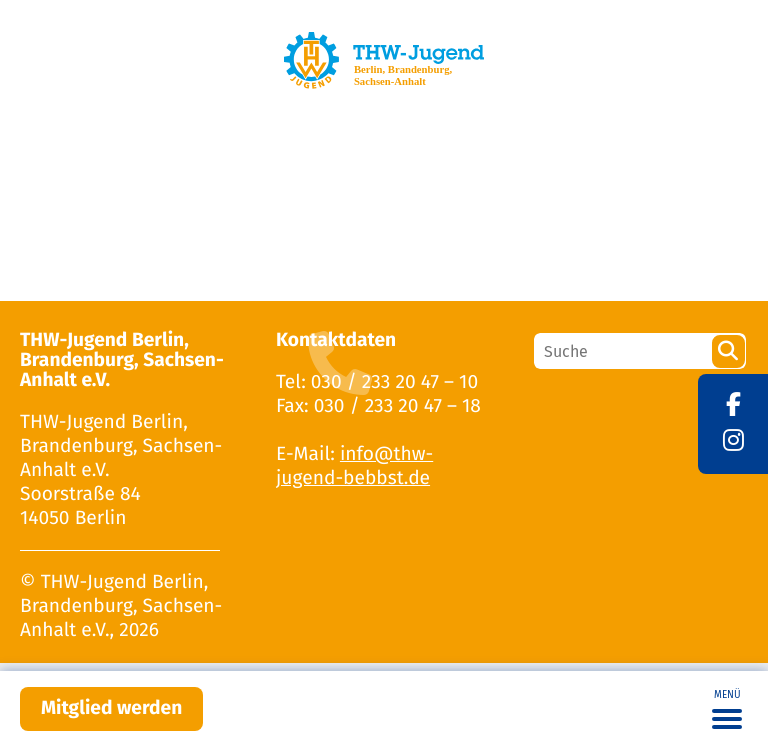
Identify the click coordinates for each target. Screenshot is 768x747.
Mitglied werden (111, 708)
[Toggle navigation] (727, 709)
